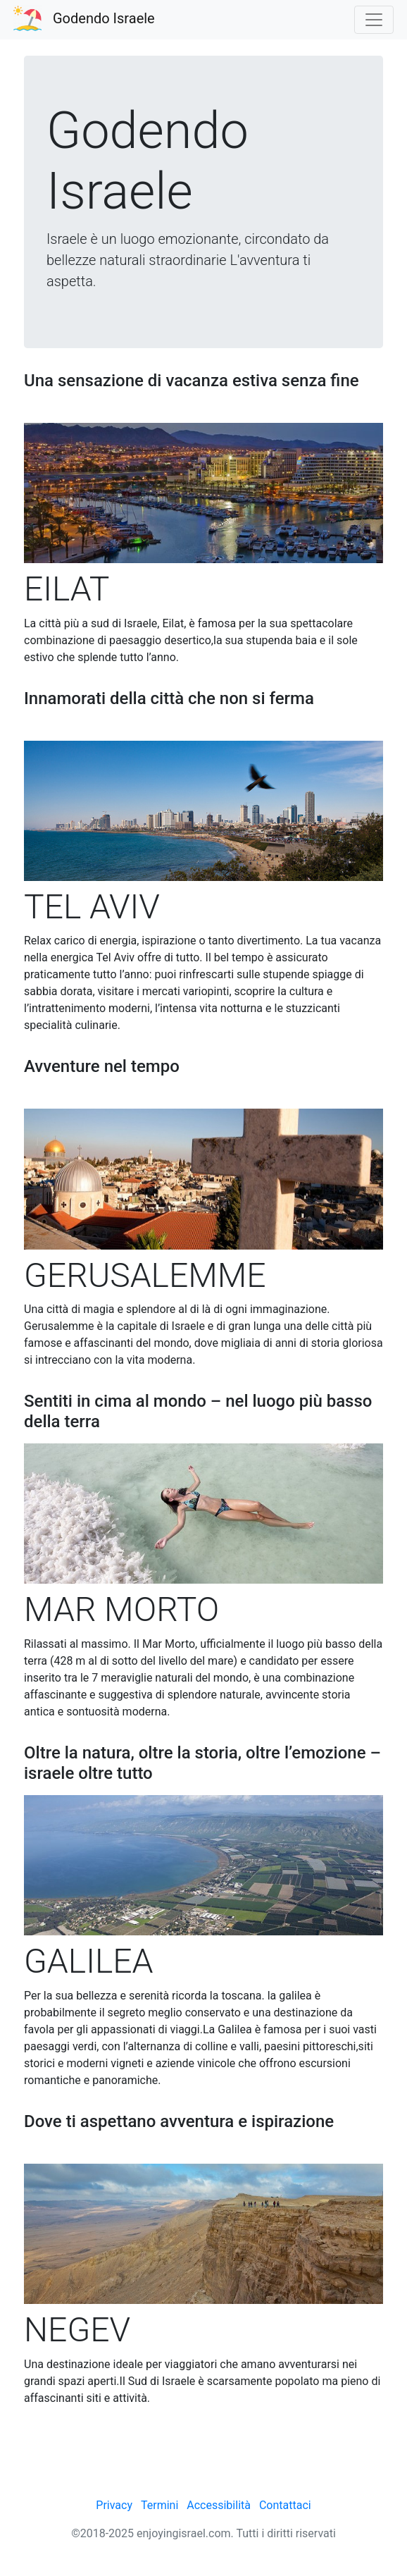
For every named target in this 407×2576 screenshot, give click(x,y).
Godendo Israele (104, 18)
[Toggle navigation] (374, 20)
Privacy (114, 2505)
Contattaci (285, 2505)
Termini (159, 2505)
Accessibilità (219, 2505)
